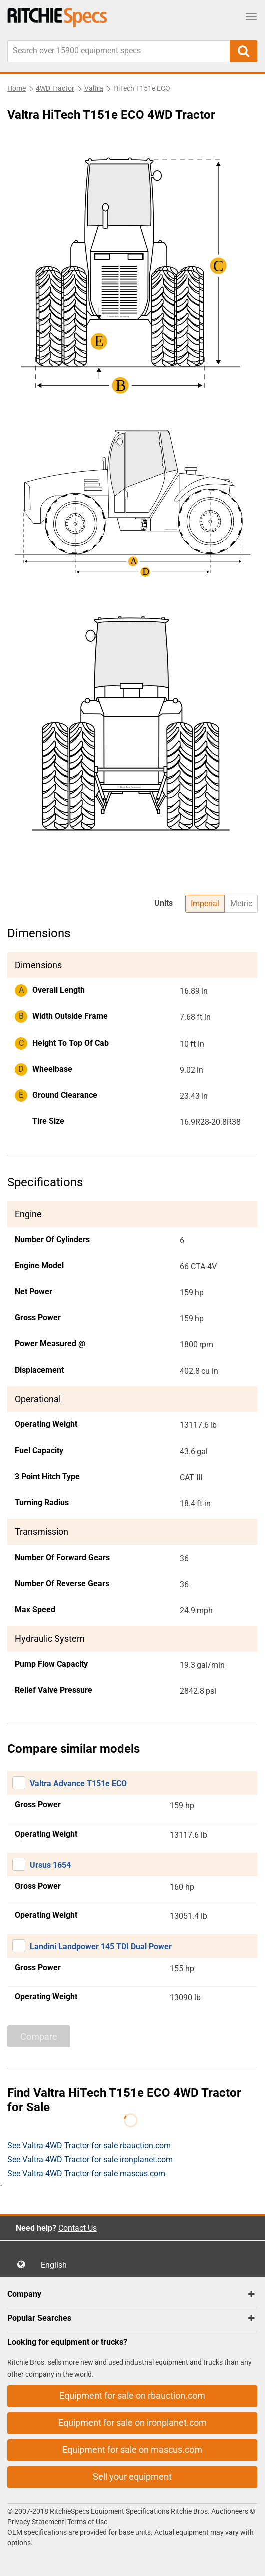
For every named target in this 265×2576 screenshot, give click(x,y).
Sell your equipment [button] (132, 2476)
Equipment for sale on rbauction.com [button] (133, 2395)
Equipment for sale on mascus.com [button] (132, 2449)
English (57, 2265)
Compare (39, 2036)
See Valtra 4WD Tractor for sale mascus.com (87, 2173)
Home (17, 88)
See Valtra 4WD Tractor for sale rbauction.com (89, 2145)
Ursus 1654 (50, 1865)
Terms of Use (87, 2522)
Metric (241, 903)
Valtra (94, 88)
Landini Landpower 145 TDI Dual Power (101, 1946)
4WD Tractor (55, 88)
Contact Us (77, 2228)
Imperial (205, 903)
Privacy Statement (36, 2522)
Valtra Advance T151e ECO (78, 1783)
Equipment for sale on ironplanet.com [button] (132, 2422)
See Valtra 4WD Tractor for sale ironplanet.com (90, 2159)
